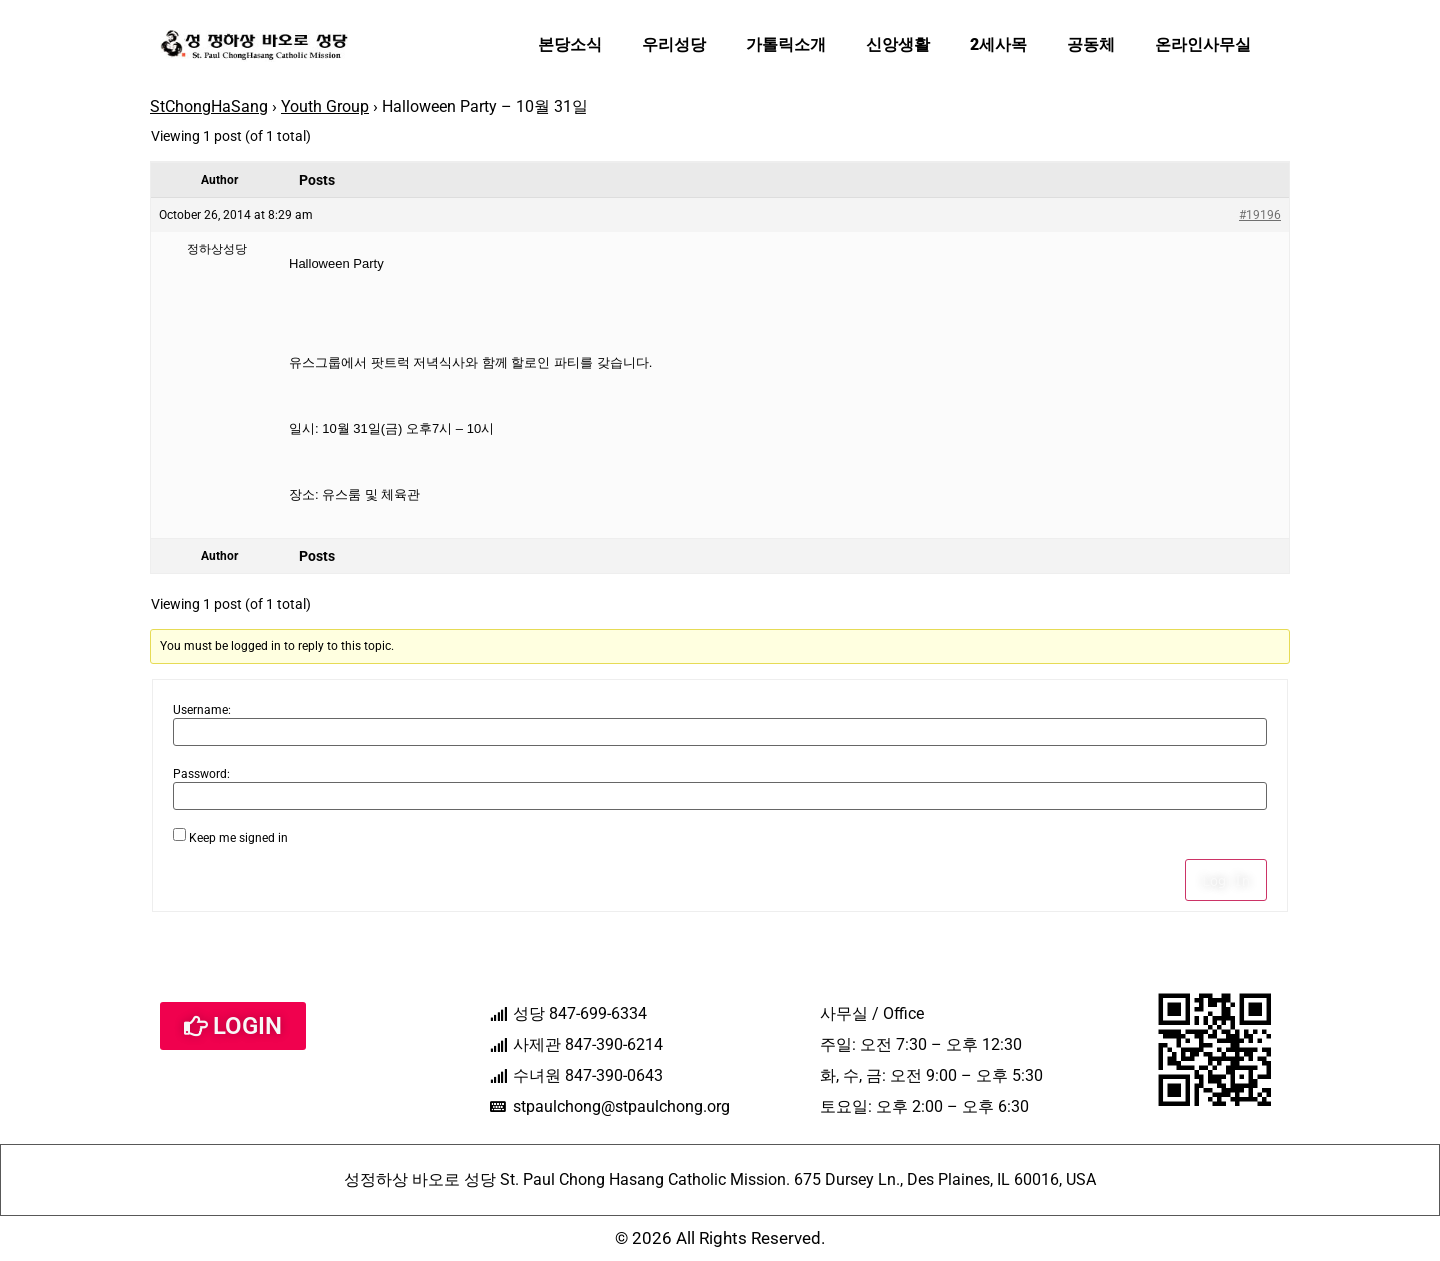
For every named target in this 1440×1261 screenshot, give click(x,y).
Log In (1226, 880)
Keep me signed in (238, 838)
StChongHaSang (209, 106)
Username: (202, 710)
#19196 (1260, 215)
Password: (201, 774)
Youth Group (325, 106)
